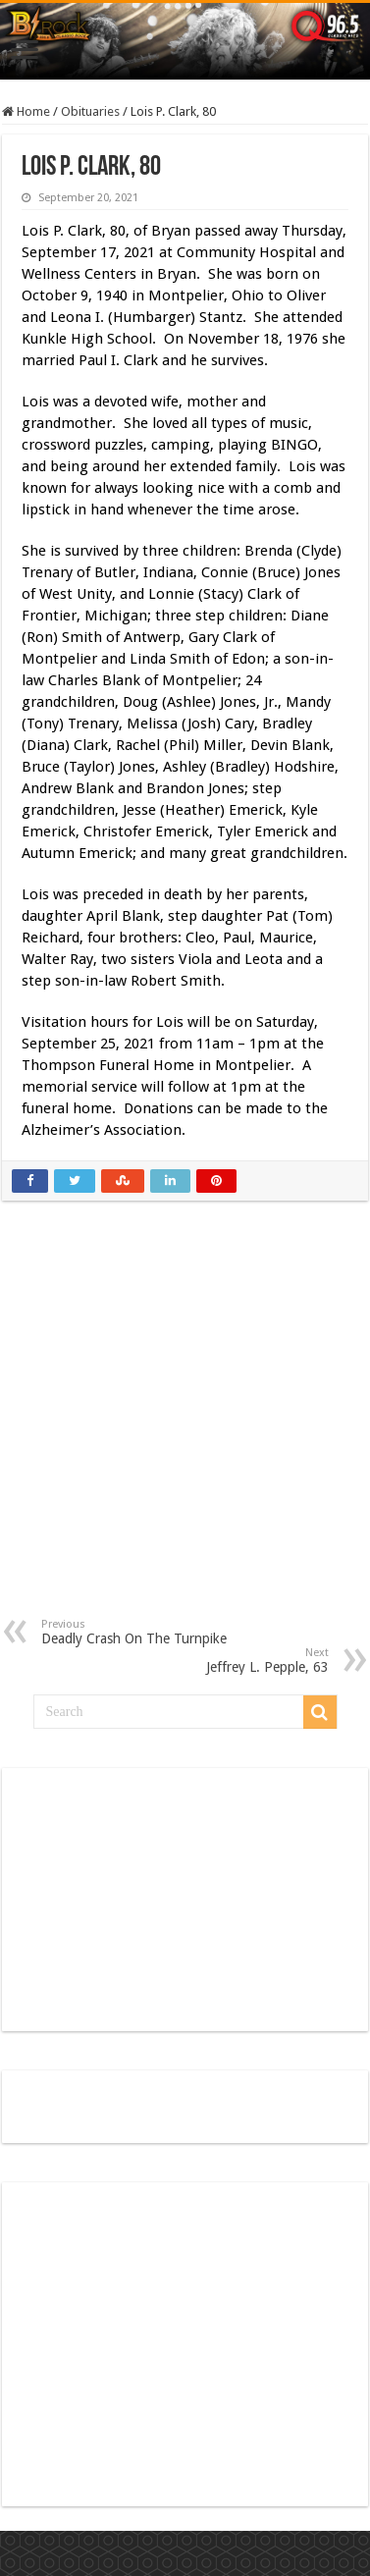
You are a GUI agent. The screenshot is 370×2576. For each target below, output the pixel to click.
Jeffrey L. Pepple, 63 (228, 1660)
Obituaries (90, 111)
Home (26, 111)
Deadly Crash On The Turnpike (141, 1632)
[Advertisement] (186, 1424)
